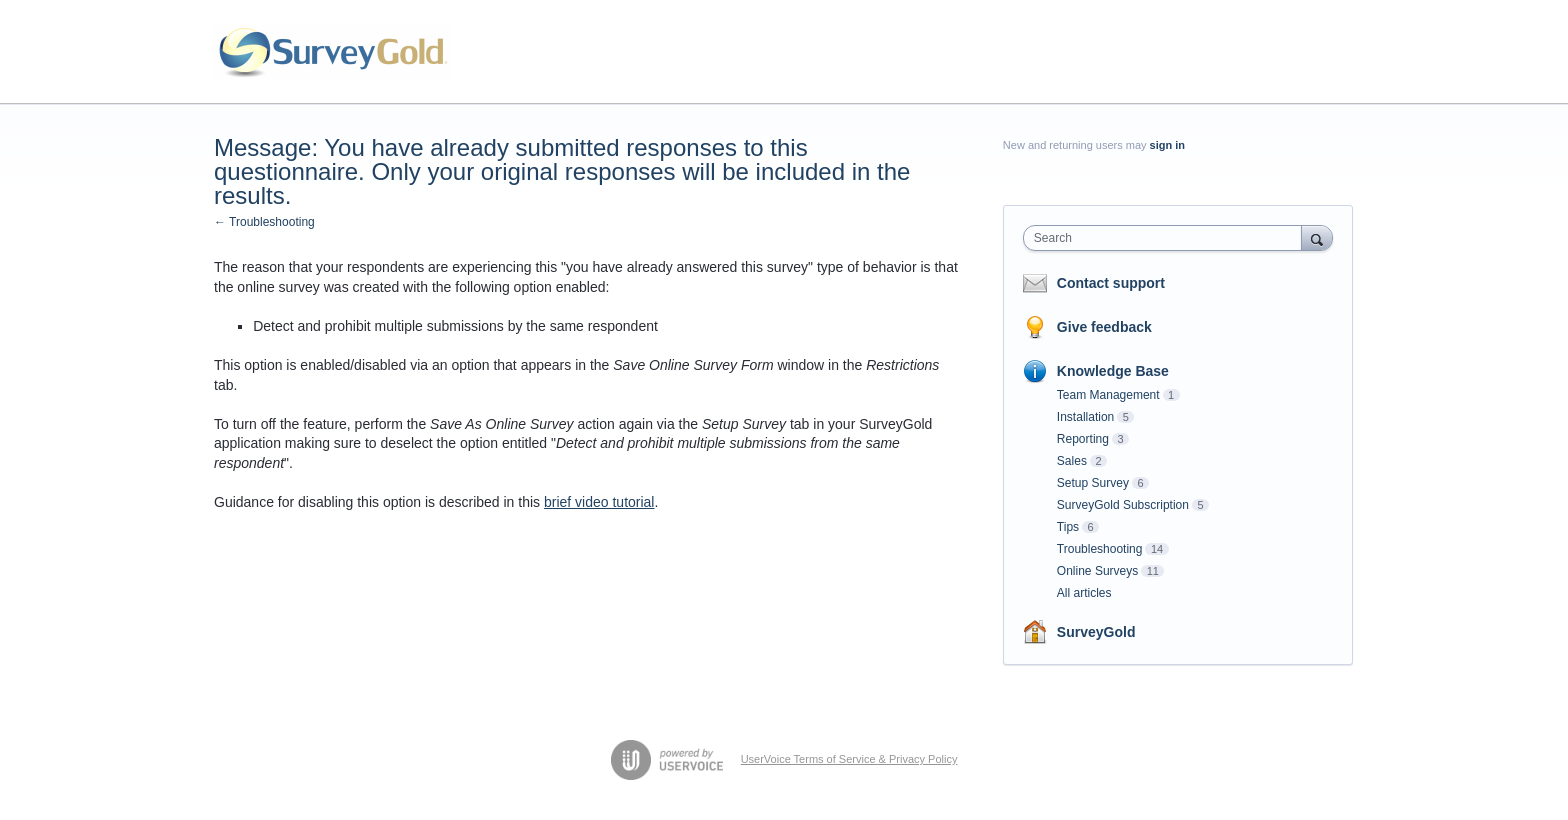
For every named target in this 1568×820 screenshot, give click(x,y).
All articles (1084, 593)
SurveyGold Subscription (1123, 505)
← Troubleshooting (264, 222)
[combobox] (1167, 238)
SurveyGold (1096, 632)
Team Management (1108, 395)
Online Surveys (1097, 571)
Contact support (1111, 283)
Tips (1068, 527)
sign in (1167, 145)
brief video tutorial (599, 502)
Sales (1072, 461)
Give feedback (1104, 327)
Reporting (1083, 439)
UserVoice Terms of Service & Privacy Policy (849, 759)
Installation (1085, 417)
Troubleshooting (1100, 549)
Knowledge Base (1113, 371)
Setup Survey (1093, 483)
